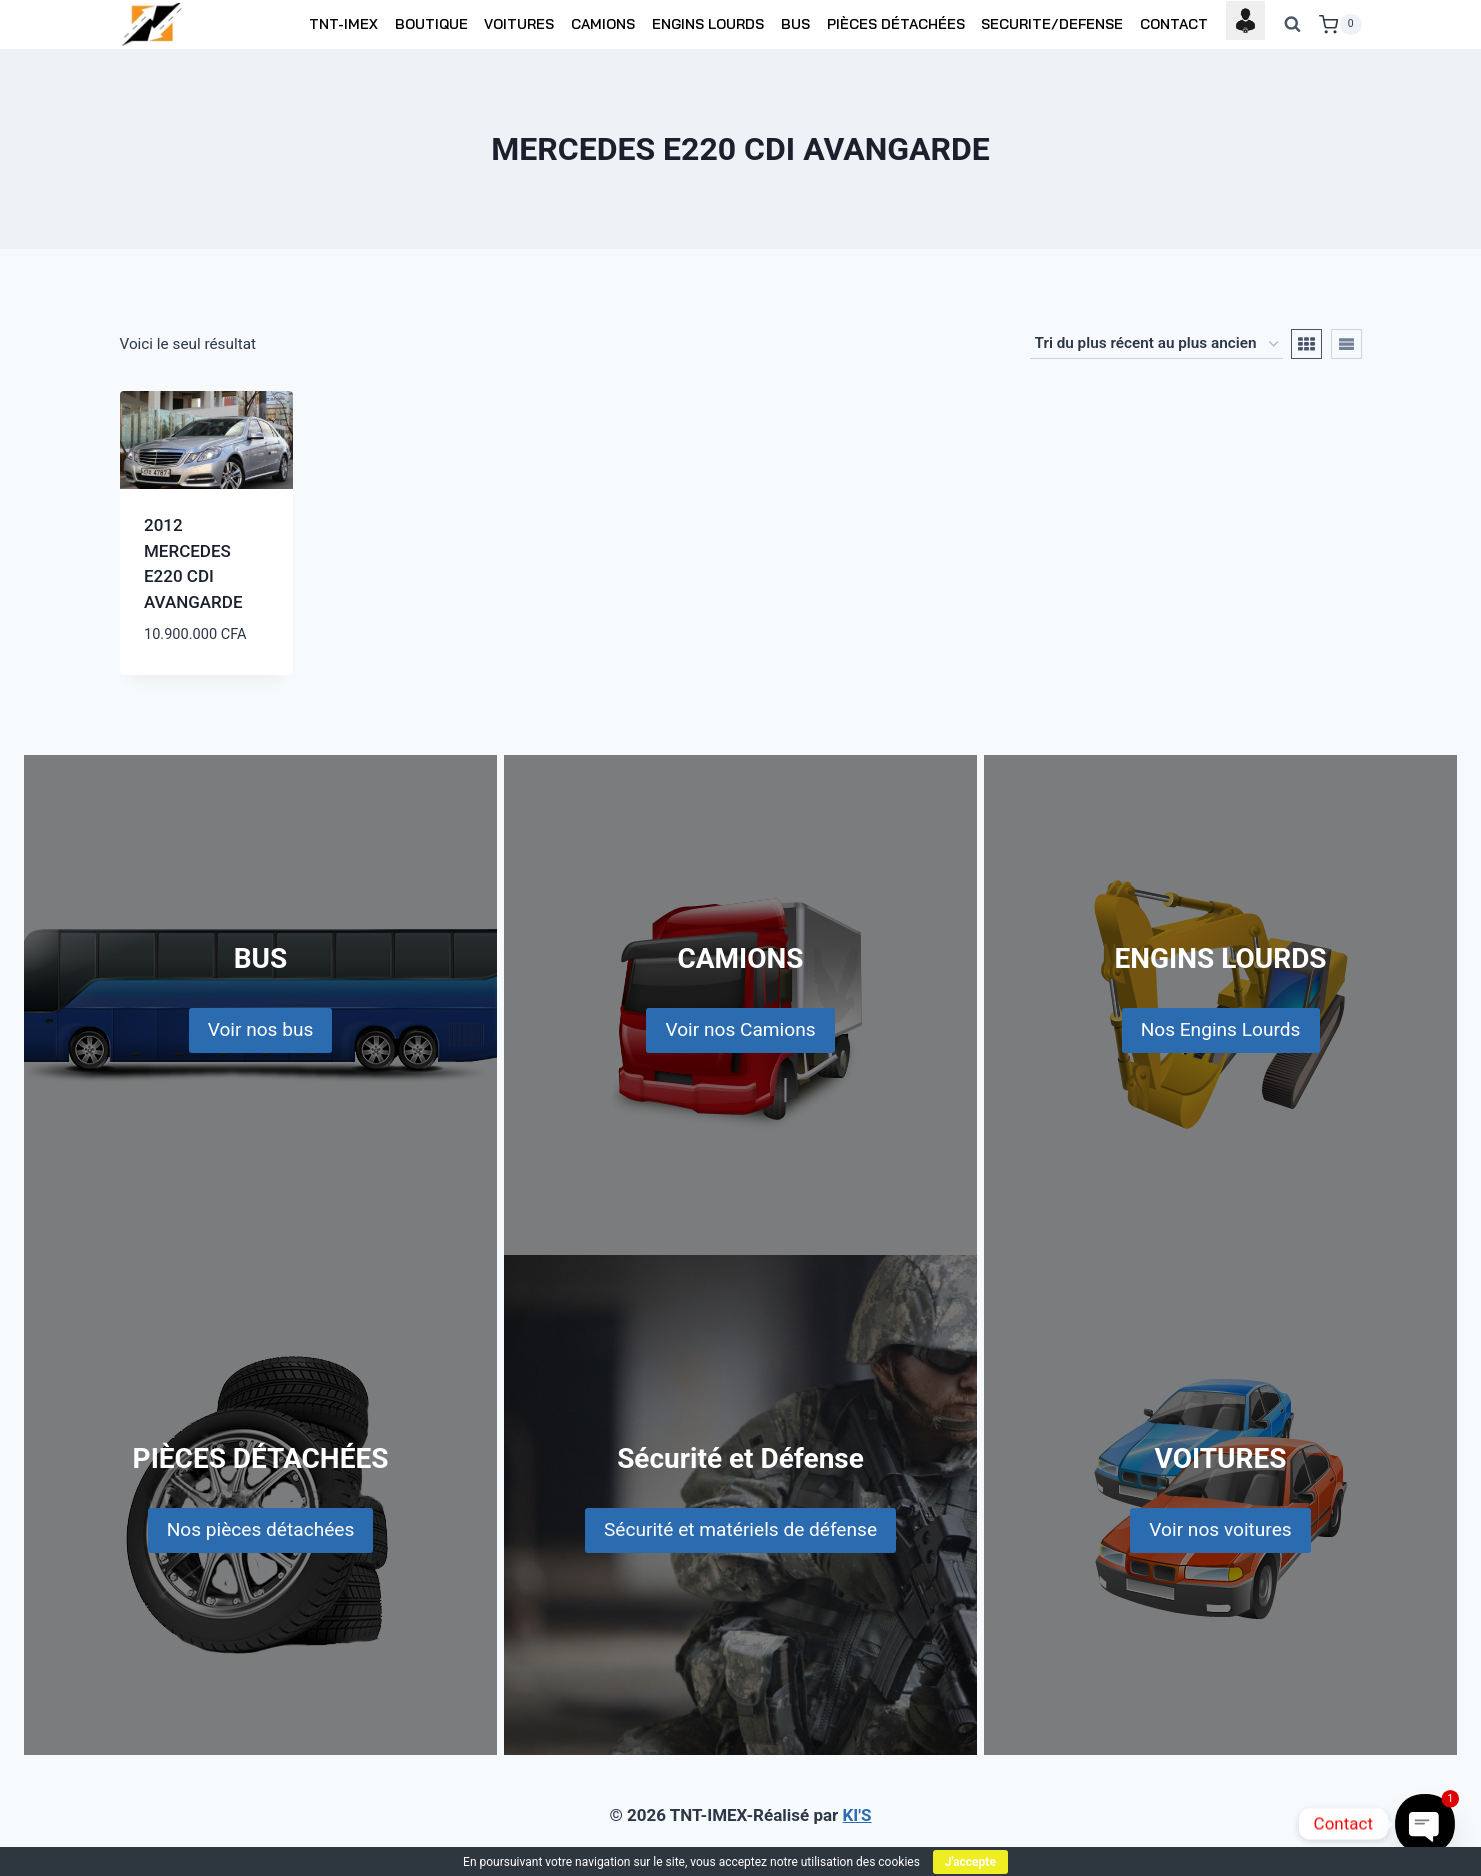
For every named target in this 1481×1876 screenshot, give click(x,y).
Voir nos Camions (740, 1029)
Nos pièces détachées (261, 1529)
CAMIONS (603, 24)
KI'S (857, 1815)
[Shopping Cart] (1340, 25)
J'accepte (970, 1862)
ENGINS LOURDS (708, 24)
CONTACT (1174, 24)
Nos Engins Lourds (1221, 1029)
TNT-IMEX (343, 24)
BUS (795, 24)
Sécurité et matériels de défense (740, 1529)
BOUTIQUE (431, 24)
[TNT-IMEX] (153, 24)
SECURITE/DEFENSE (1052, 24)
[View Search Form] (1292, 25)
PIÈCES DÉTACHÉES (896, 24)
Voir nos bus (261, 1029)
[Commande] (1156, 344)
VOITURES (519, 24)
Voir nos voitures (1220, 1529)
